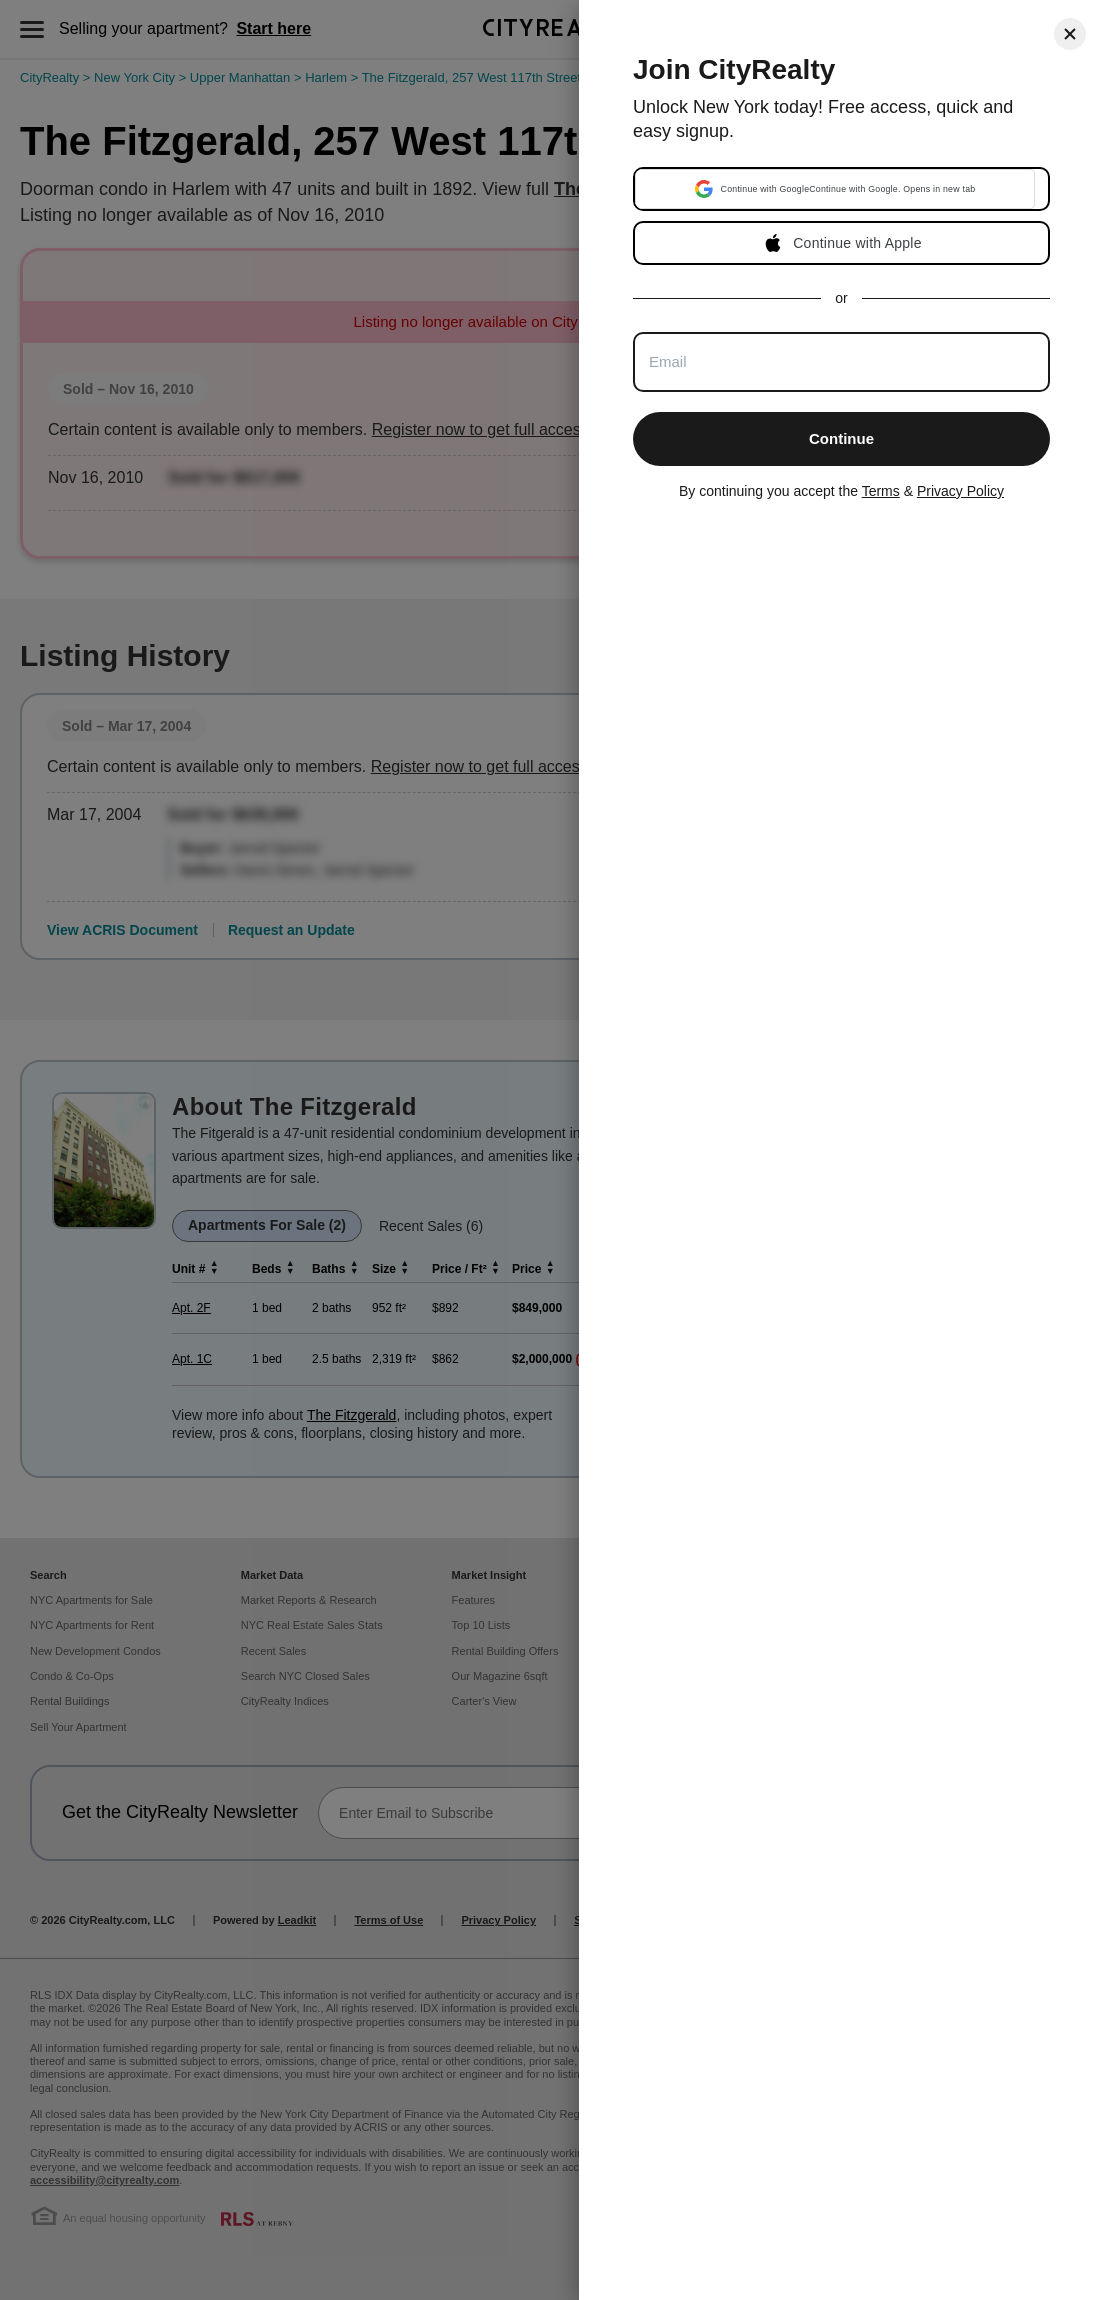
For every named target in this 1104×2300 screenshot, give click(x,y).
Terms (881, 491)
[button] (835, 189)
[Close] (1070, 34)
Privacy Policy (960, 491)
